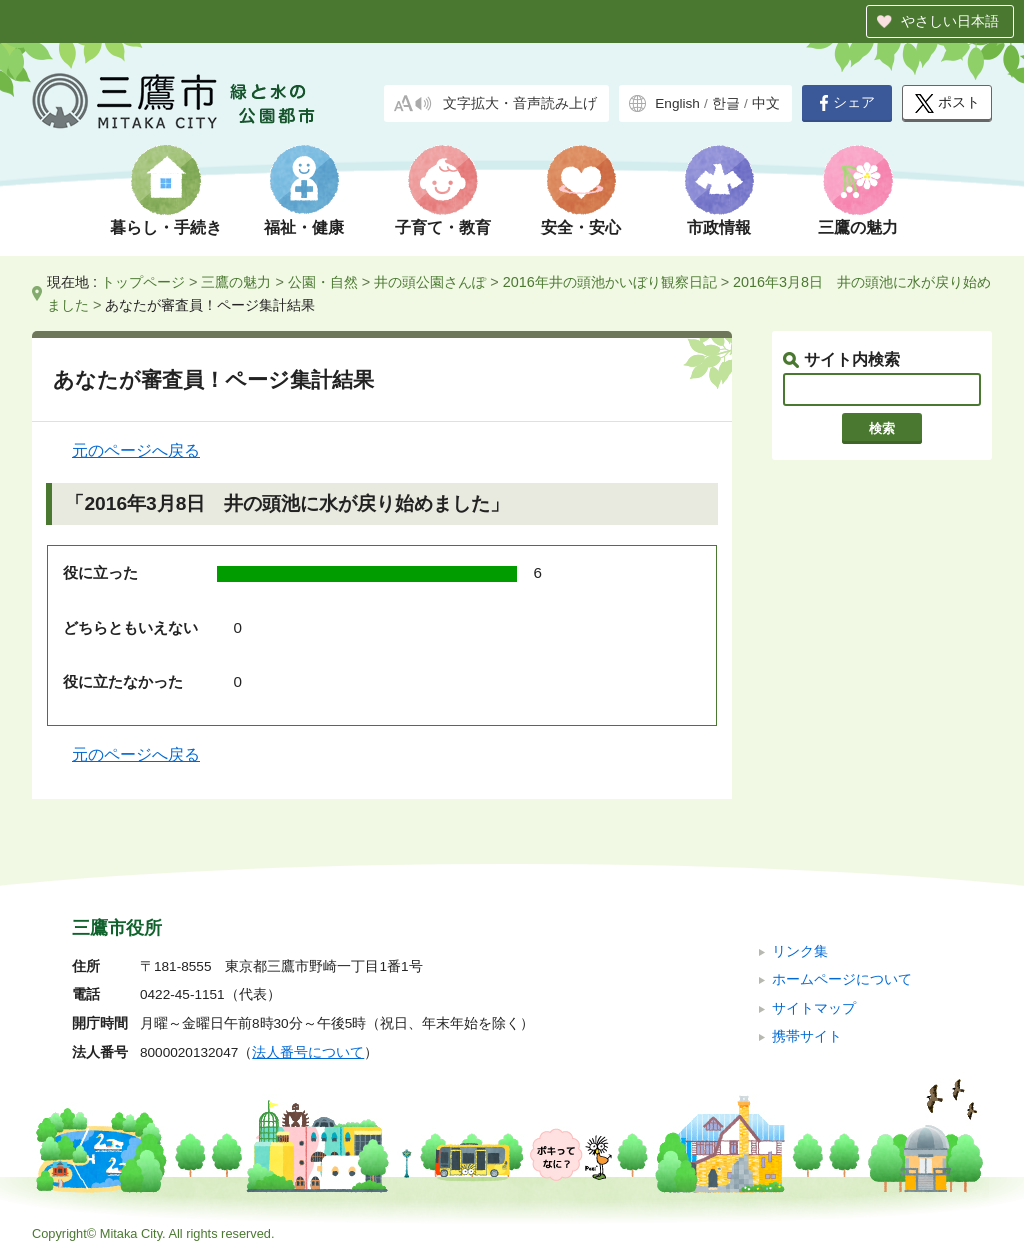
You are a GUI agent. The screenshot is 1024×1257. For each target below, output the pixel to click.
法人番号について (308, 1052)
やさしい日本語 (950, 21)
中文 (766, 103)
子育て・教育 (443, 227)
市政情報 (719, 227)
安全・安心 (581, 227)
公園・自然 (323, 282)
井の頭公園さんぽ (430, 282)
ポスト (947, 103)
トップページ (143, 282)
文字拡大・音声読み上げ (520, 103)
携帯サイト (807, 1036)
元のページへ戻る (136, 450)
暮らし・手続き (166, 227)
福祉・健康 (304, 227)
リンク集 (800, 951)
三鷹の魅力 (858, 227)
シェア (847, 103)
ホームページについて (842, 979)
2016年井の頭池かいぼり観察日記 (610, 282)
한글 (726, 103)
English (677, 103)
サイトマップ (814, 1008)
